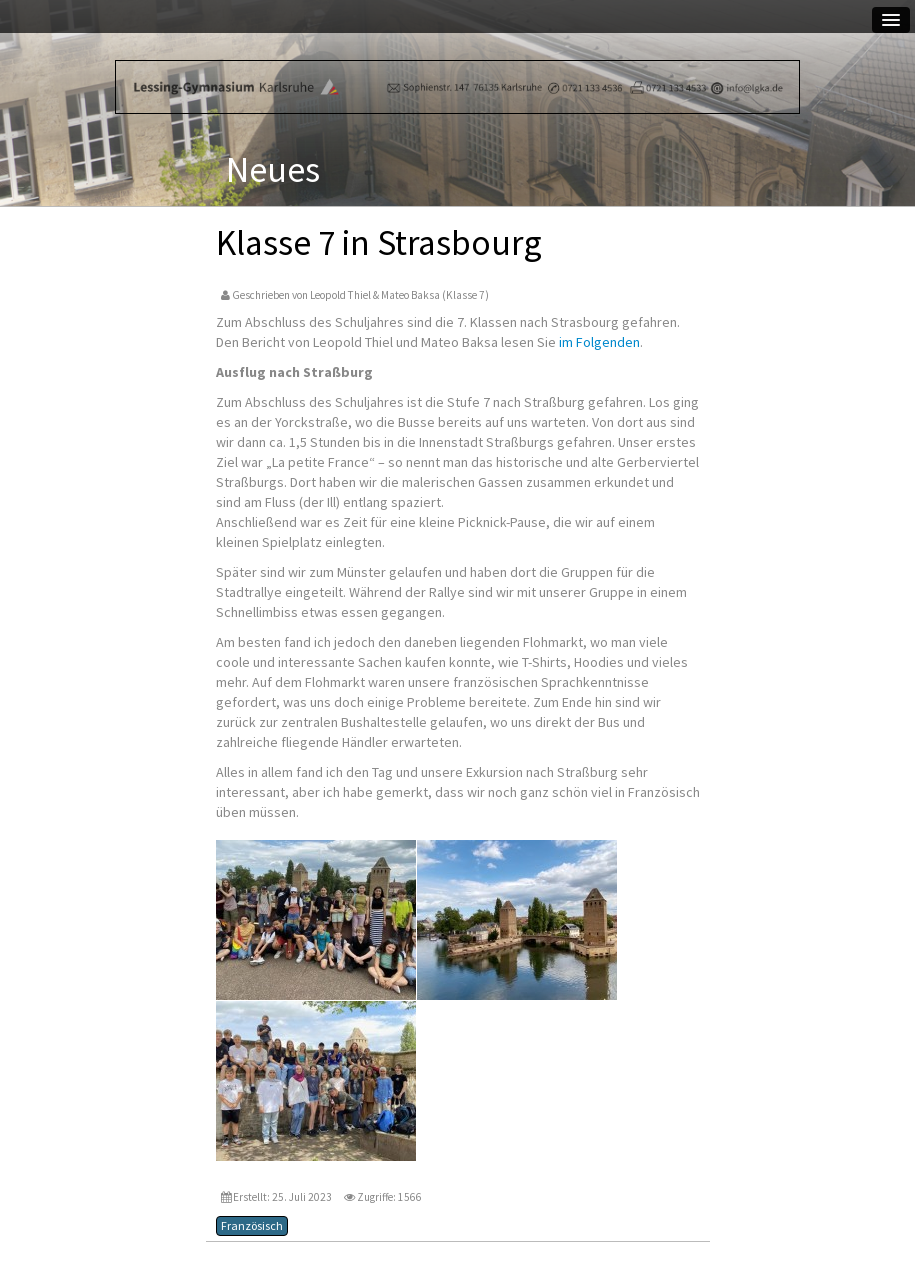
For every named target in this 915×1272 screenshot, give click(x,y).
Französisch (252, 1225)
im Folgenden (599, 342)
